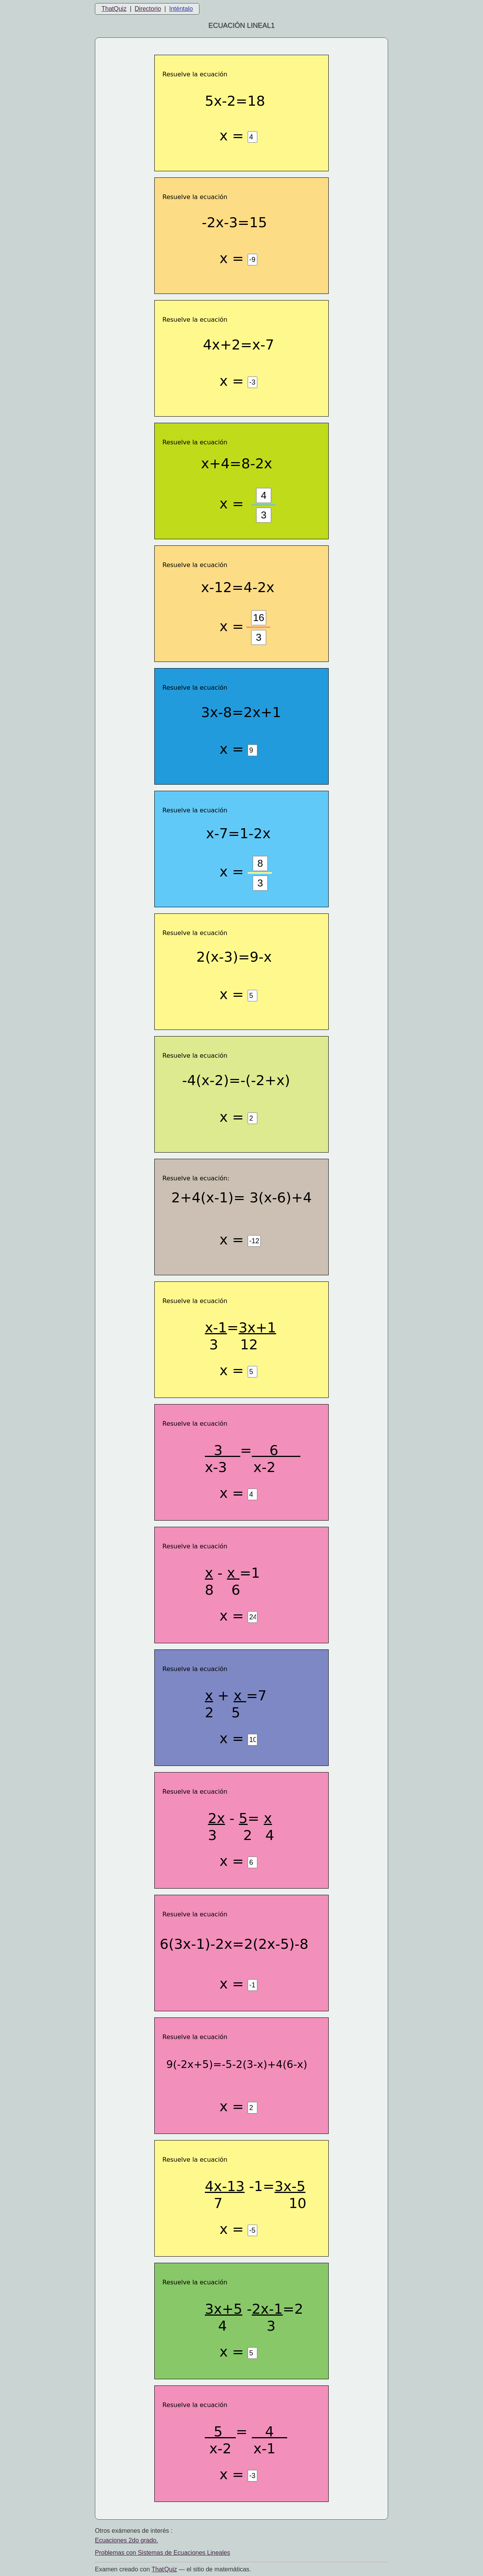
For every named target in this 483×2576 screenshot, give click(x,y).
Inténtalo (181, 8)
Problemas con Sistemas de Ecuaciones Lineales (162, 2552)
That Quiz (164, 2569)
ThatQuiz (114, 8)
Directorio (148, 8)
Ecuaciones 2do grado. (126, 2540)
